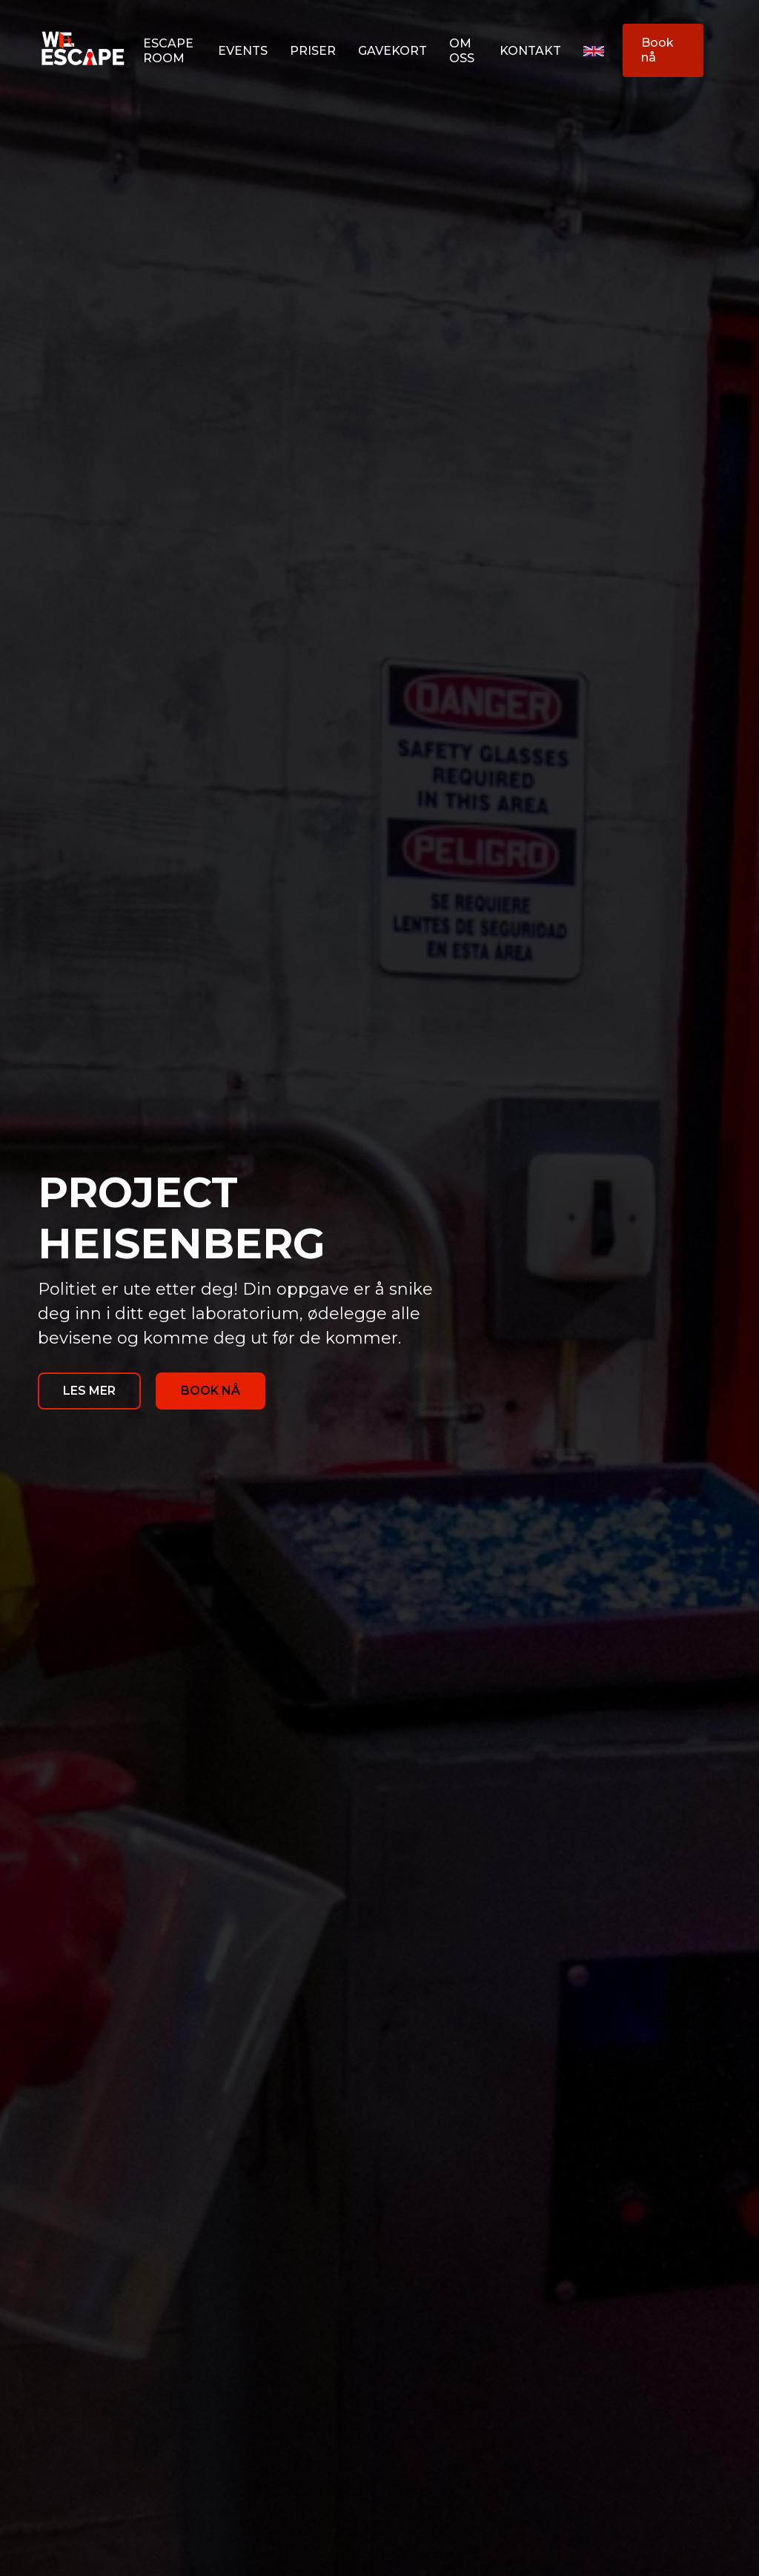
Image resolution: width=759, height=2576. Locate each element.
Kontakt (530, 51)
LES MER (89, 1391)
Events (243, 51)
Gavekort (392, 51)
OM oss (461, 50)
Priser (313, 51)
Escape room (168, 50)
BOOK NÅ (210, 1391)
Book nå (657, 50)
